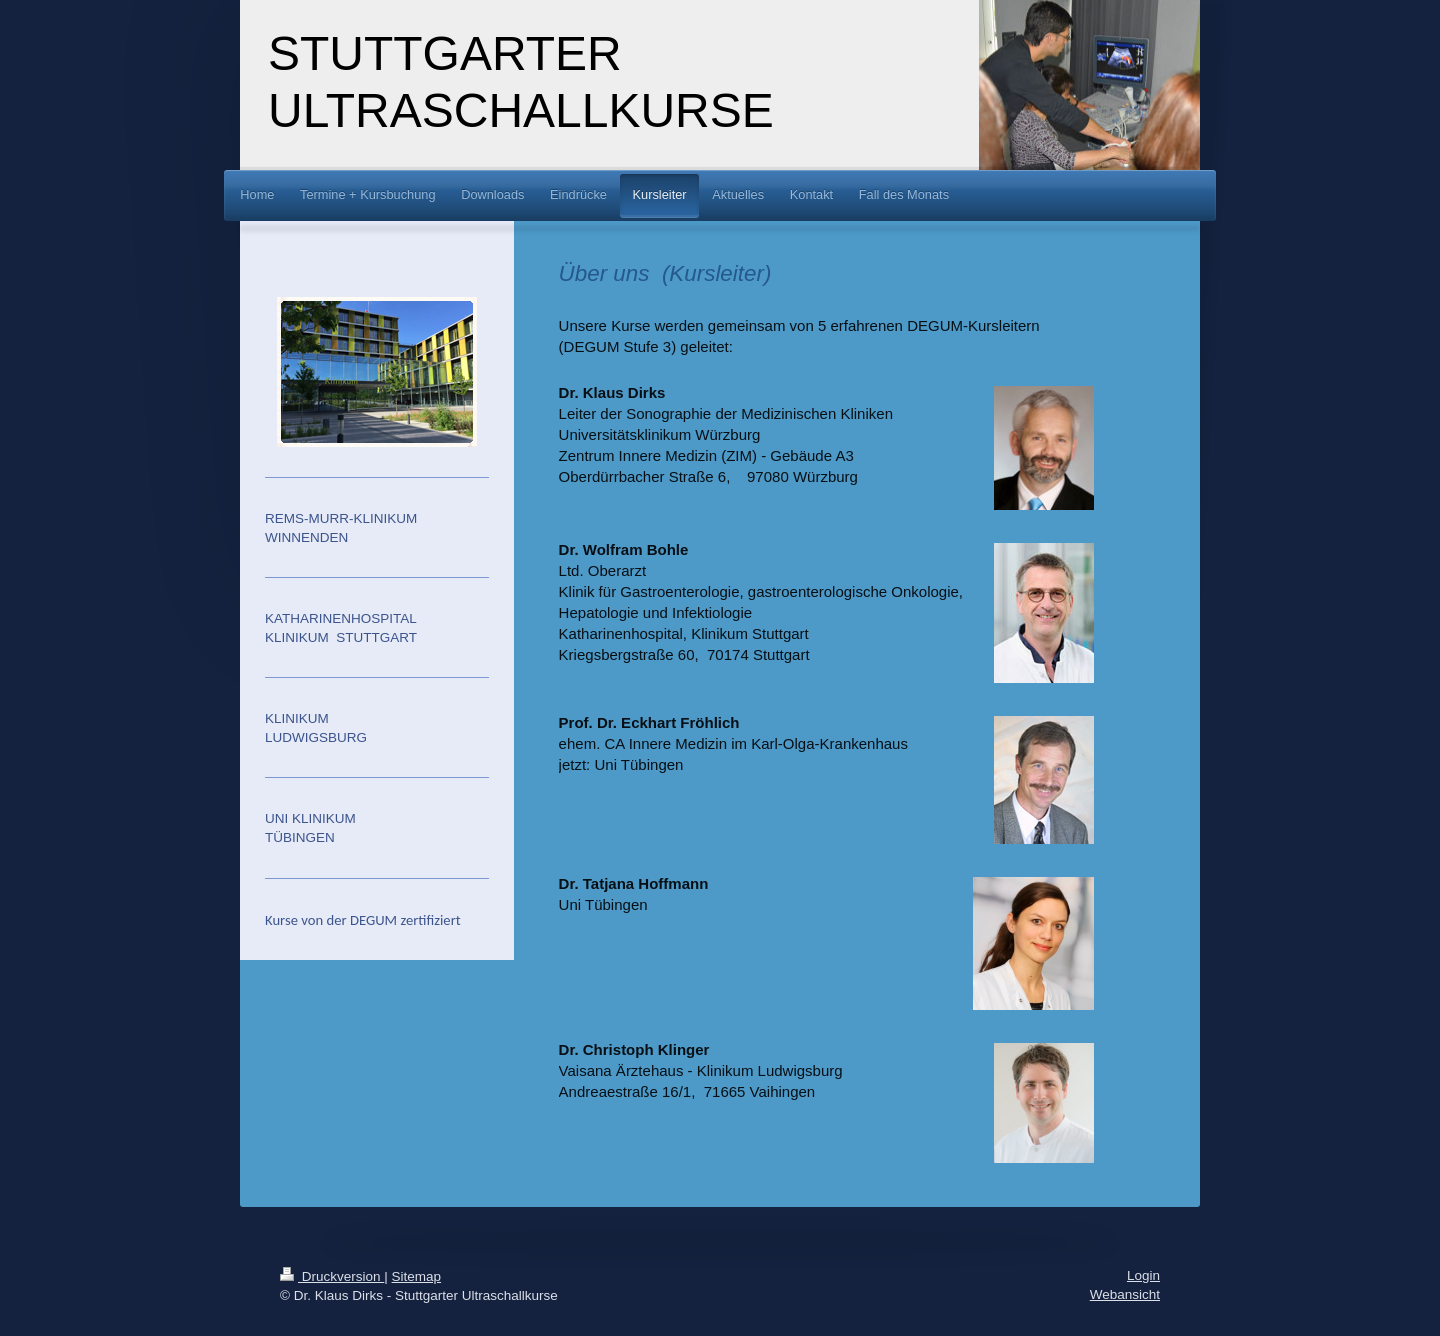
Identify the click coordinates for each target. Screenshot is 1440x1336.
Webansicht (1125, 1294)
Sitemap (417, 1276)
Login (1143, 1275)
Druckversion (332, 1276)
